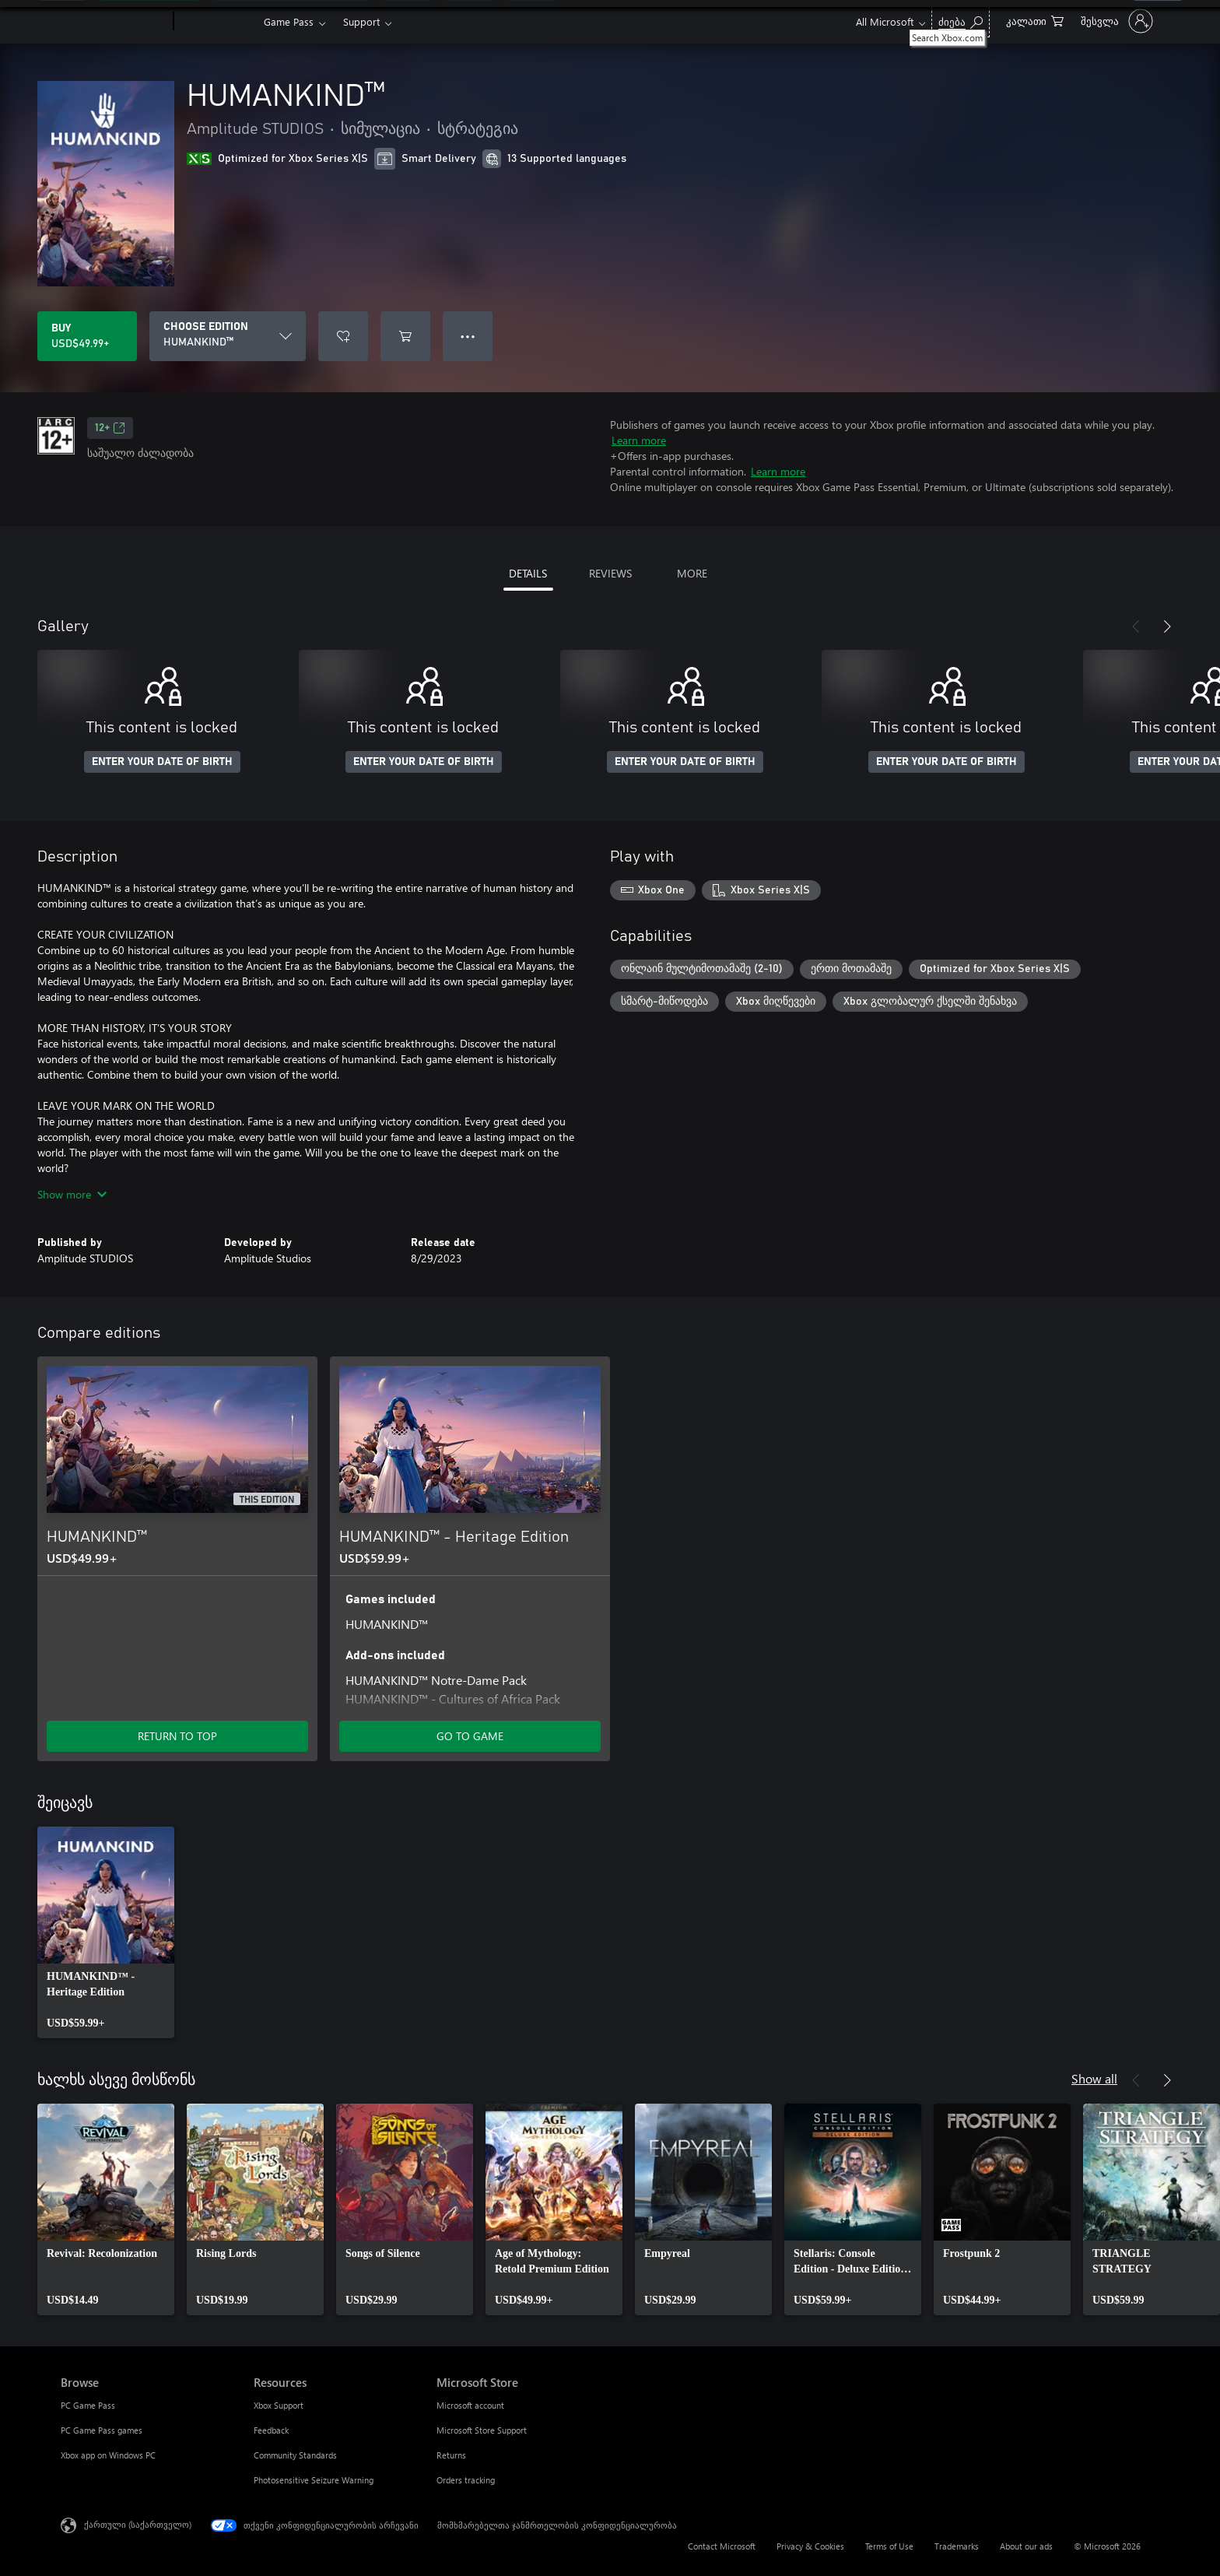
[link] (105, 1932)
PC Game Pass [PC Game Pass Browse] (88, 2405)
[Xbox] (216, 22)
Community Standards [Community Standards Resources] (295, 2455)
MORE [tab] (692, 573)
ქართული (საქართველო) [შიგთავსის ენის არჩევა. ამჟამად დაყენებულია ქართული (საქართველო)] (137, 2524)
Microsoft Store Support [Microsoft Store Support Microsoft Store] (481, 2430)
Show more (72, 1194)
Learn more (639, 440)
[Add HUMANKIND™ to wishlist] (343, 336)
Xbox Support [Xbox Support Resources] (278, 2405)
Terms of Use (889, 2546)
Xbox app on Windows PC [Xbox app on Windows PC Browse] (108, 2455)
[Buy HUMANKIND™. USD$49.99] (87, 336)
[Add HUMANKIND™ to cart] (405, 336)
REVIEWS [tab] (610, 573)
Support (361, 21)
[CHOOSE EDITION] (227, 336)
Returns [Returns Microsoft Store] (451, 2455)
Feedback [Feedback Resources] (271, 2430)
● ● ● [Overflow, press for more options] (468, 336)
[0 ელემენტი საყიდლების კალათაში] (1035, 20)
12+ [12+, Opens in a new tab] (110, 428)
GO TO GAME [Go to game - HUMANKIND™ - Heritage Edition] (469, 1735)
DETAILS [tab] (528, 573)
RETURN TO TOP (177, 1735)
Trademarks (956, 2546)
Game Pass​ (289, 21)
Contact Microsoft (721, 2546)
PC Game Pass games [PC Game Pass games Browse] (101, 2430)
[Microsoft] (114, 22)
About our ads (1026, 2546)
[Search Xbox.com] (960, 19)
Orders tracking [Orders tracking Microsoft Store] (465, 2480)
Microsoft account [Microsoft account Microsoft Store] (470, 2405)
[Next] (1167, 626)
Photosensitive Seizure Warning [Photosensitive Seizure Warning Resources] (313, 2480)
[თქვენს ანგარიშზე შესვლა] (1115, 21)
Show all (1094, 2078)
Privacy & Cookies (810, 2546)
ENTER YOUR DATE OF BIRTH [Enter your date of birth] (162, 761)
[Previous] (1136, 626)
